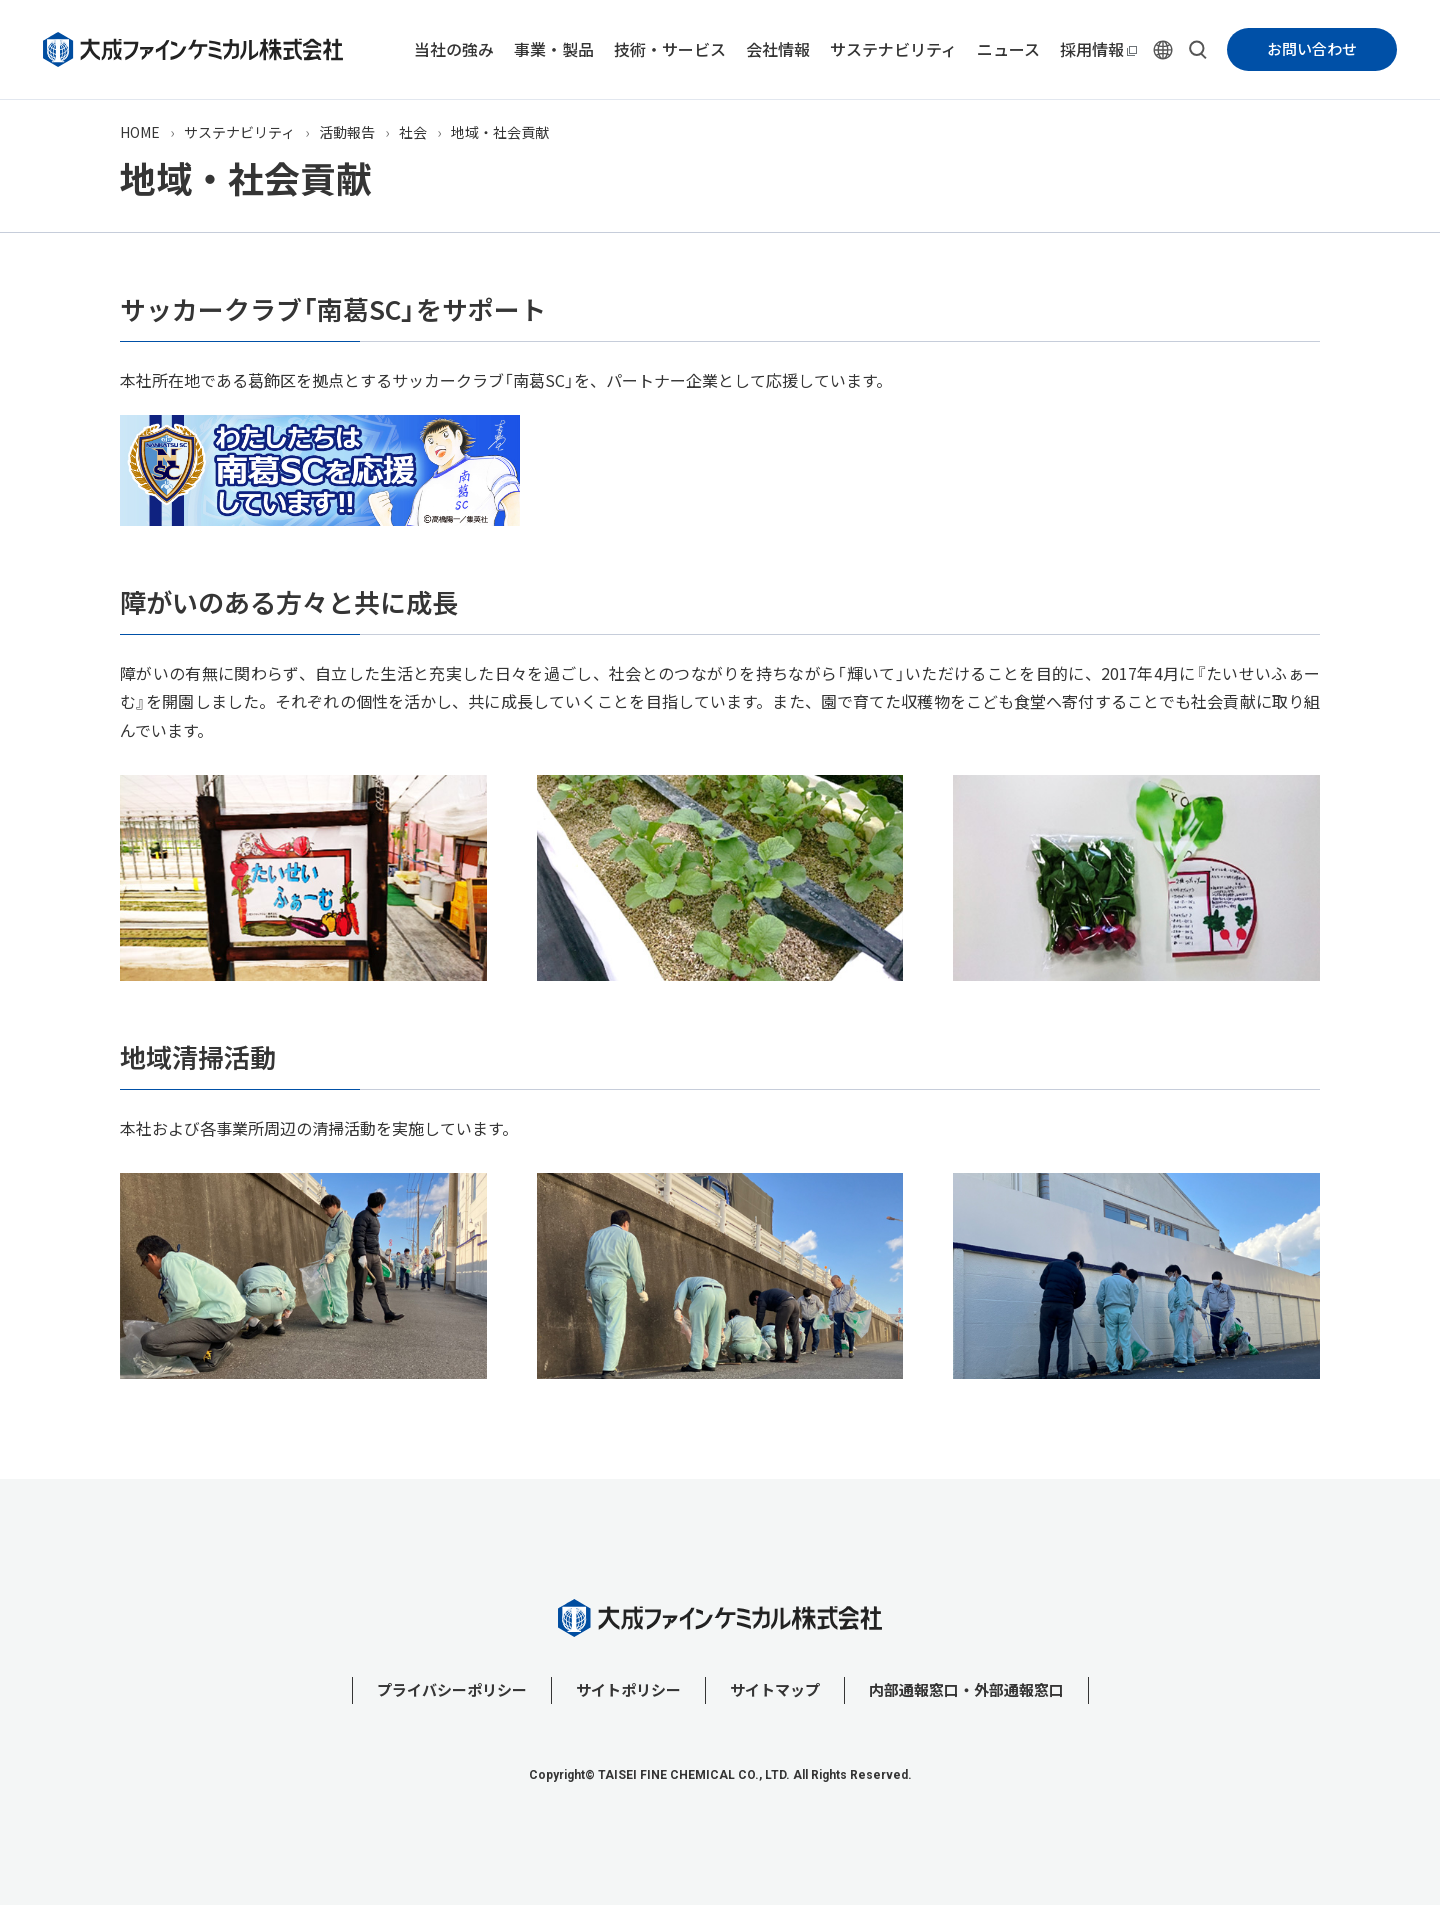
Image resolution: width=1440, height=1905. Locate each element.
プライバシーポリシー (452, 1690)
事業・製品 (554, 49)
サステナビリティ (893, 49)
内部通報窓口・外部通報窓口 (966, 1690)
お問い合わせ (1312, 49)
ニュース (1008, 49)
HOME (140, 132)
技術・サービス (670, 49)
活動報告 (347, 132)
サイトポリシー (628, 1690)
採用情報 (1092, 49)
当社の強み (454, 49)
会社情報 (778, 49)
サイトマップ (775, 1690)
